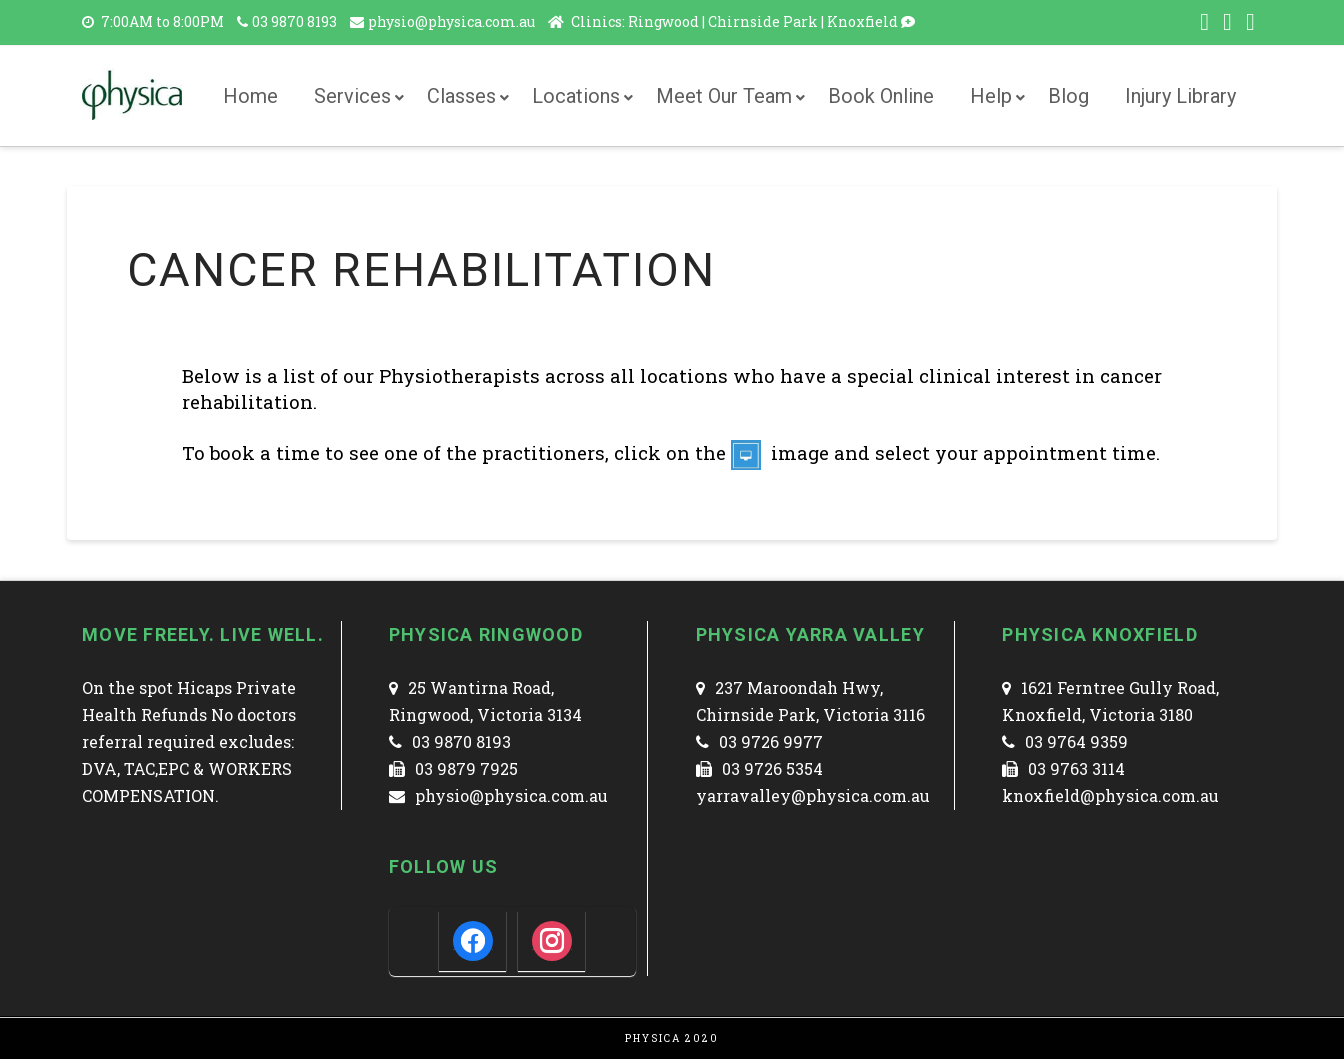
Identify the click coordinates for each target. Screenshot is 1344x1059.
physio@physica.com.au (453, 21)
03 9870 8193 (294, 21)
